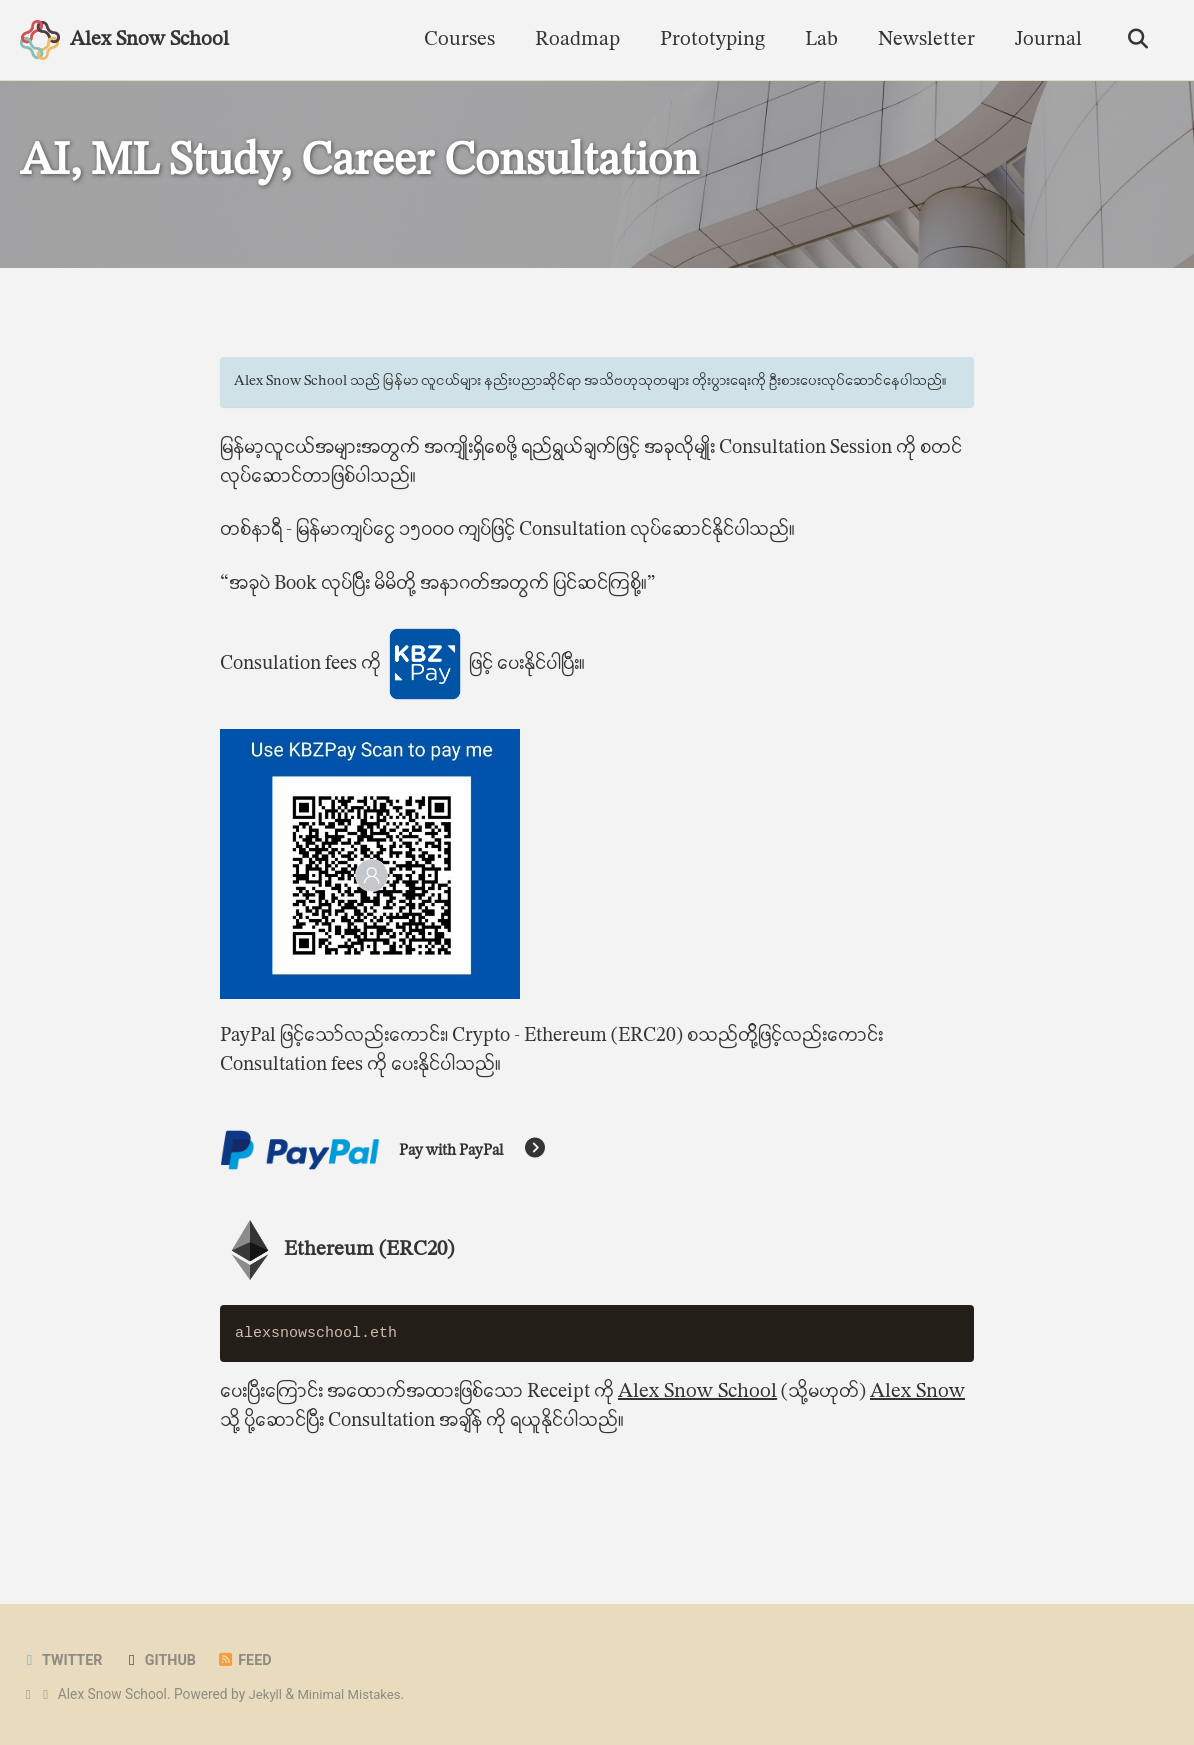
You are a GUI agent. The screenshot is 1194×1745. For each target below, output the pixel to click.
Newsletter (921, 40)
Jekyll (266, 1695)
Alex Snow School (149, 40)
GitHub (164, 1661)
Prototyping (707, 40)
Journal (1043, 40)
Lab (816, 40)
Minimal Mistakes (353, 1695)
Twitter (63, 1661)
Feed (250, 1661)
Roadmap (572, 40)
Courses (454, 40)
